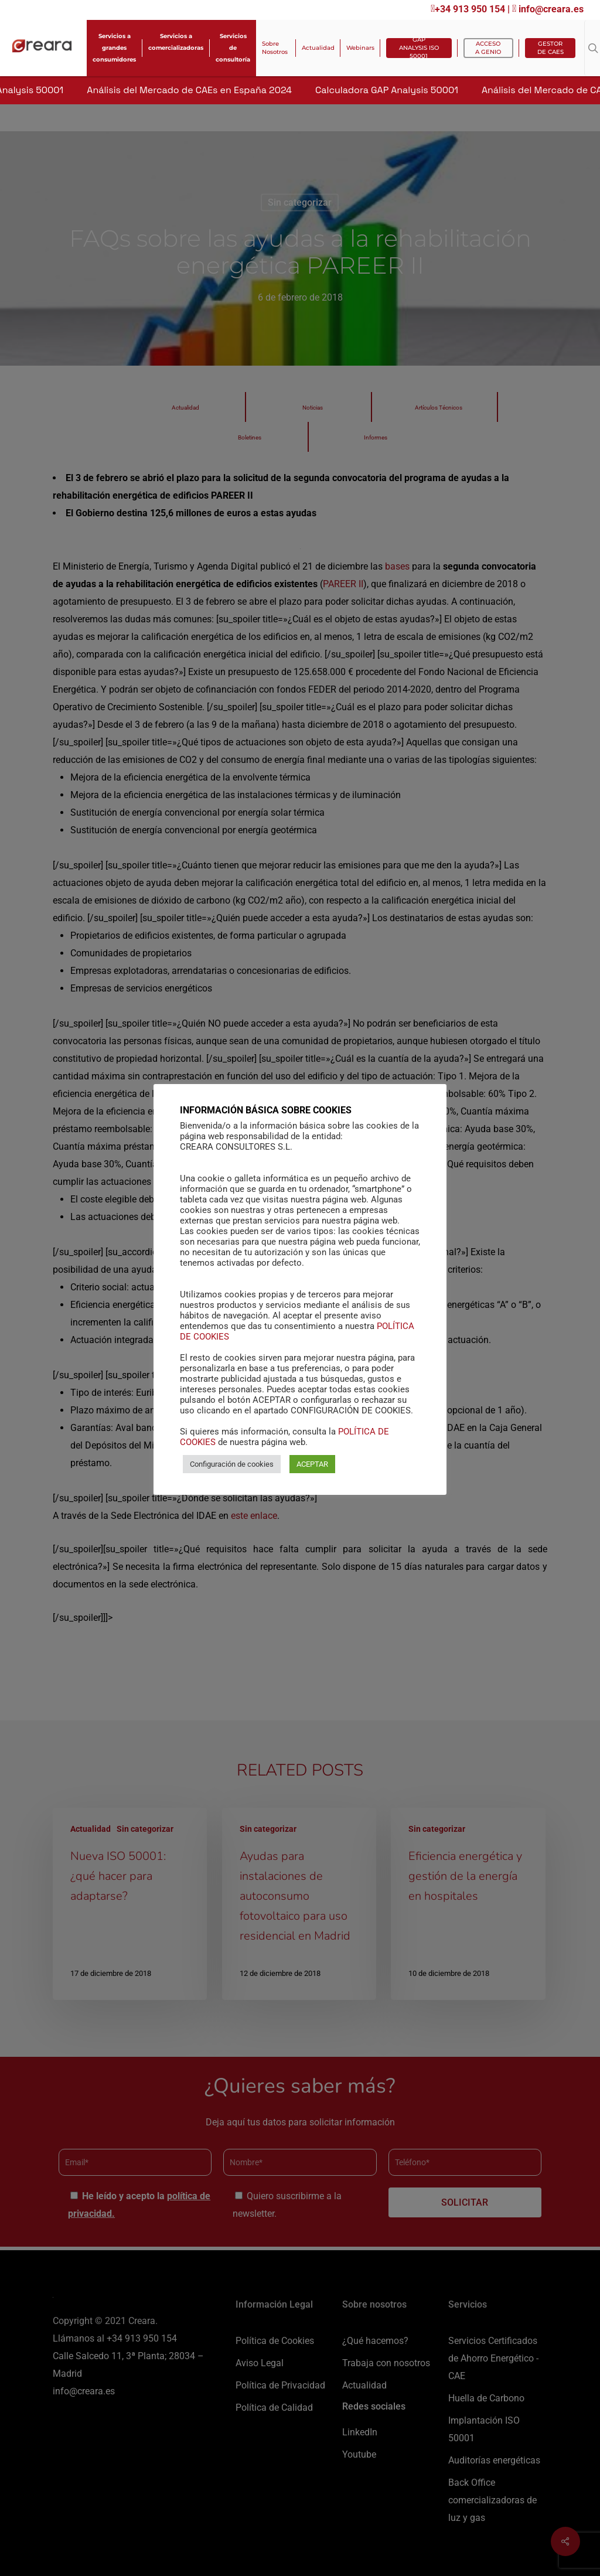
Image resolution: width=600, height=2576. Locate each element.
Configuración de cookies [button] (232, 1464)
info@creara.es (548, 9)
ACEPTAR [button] (312, 1464)
